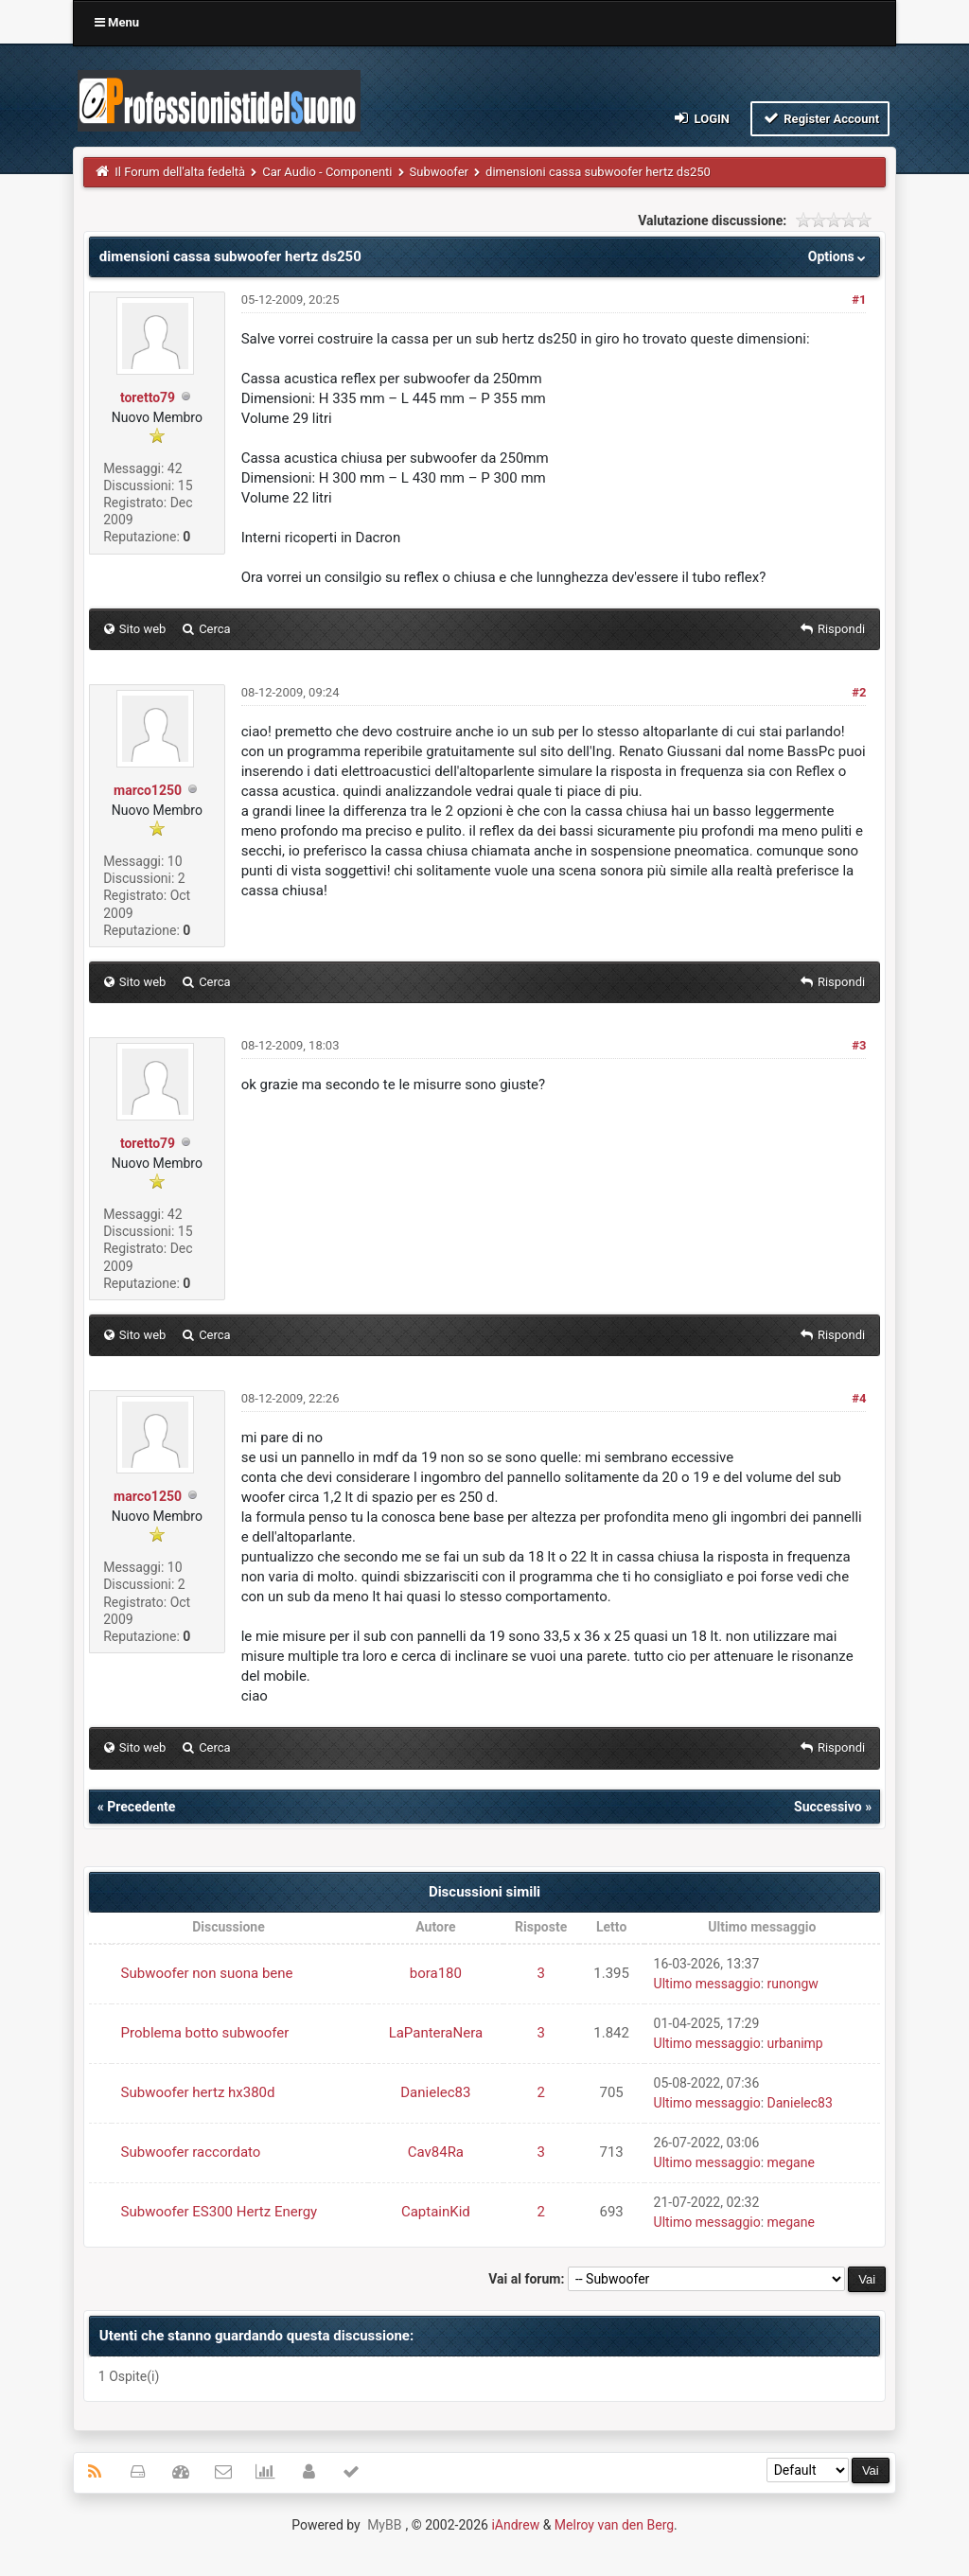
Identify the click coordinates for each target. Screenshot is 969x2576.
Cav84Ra (436, 2152)
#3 (859, 1045)
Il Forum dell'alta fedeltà (180, 172)
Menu (117, 22)
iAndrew (515, 2524)
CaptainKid (435, 2211)
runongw (793, 1983)
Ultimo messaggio (707, 1983)
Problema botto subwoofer (205, 2032)
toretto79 (147, 397)
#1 (859, 299)
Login (701, 118)
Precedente (141, 1806)
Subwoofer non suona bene (207, 1973)
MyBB (384, 2524)
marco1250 (148, 790)
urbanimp (795, 2043)
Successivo (828, 1806)
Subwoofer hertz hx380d (198, 2092)
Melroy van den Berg (614, 2524)
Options (839, 256)
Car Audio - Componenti (327, 172)
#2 (859, 692)
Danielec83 (435, 2092)
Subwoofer (439, 172)
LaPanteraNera (436, 2032)
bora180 (436, 1973)
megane (791, 2162)
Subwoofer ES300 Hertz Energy (219, 2211)
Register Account (820, 118)
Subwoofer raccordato (191, 2152)
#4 (859, 1398)
